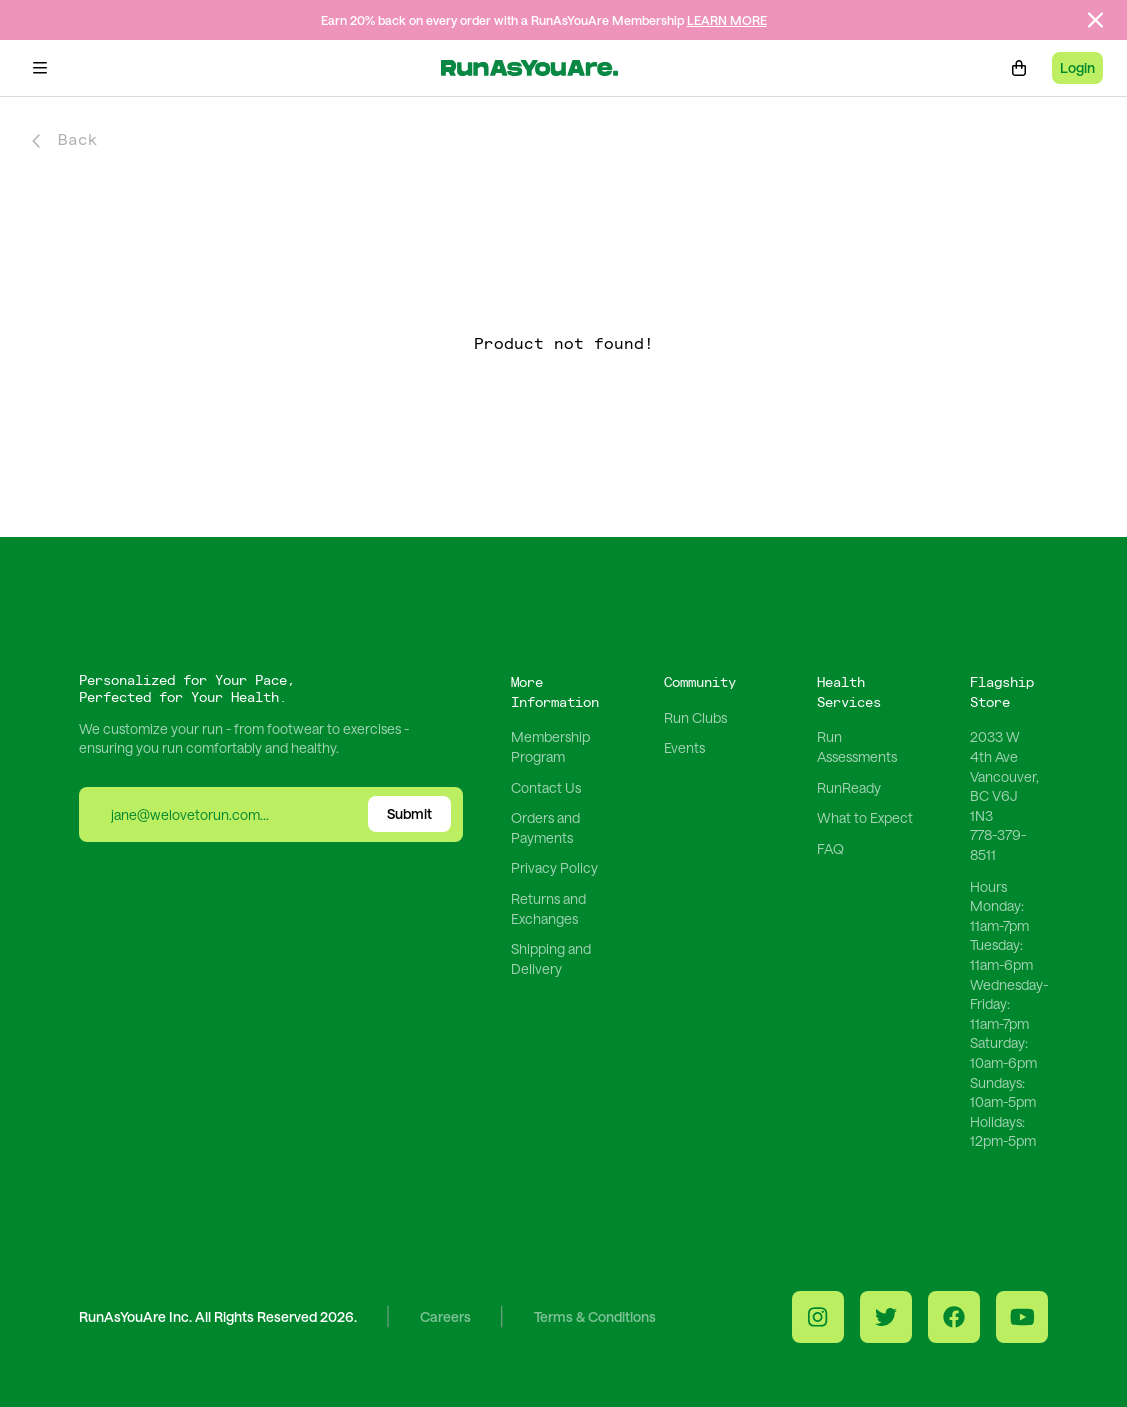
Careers (445, 1317)
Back (65, 140)
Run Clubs (695, 717)
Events (684, 747)
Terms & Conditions (595, 1317)
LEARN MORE (727, 20)
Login (1077, 67)
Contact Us (546, 787)
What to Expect (865, 817)
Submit (409, 813)
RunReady (849, 787)
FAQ (830, 848)
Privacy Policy (554, 867)
